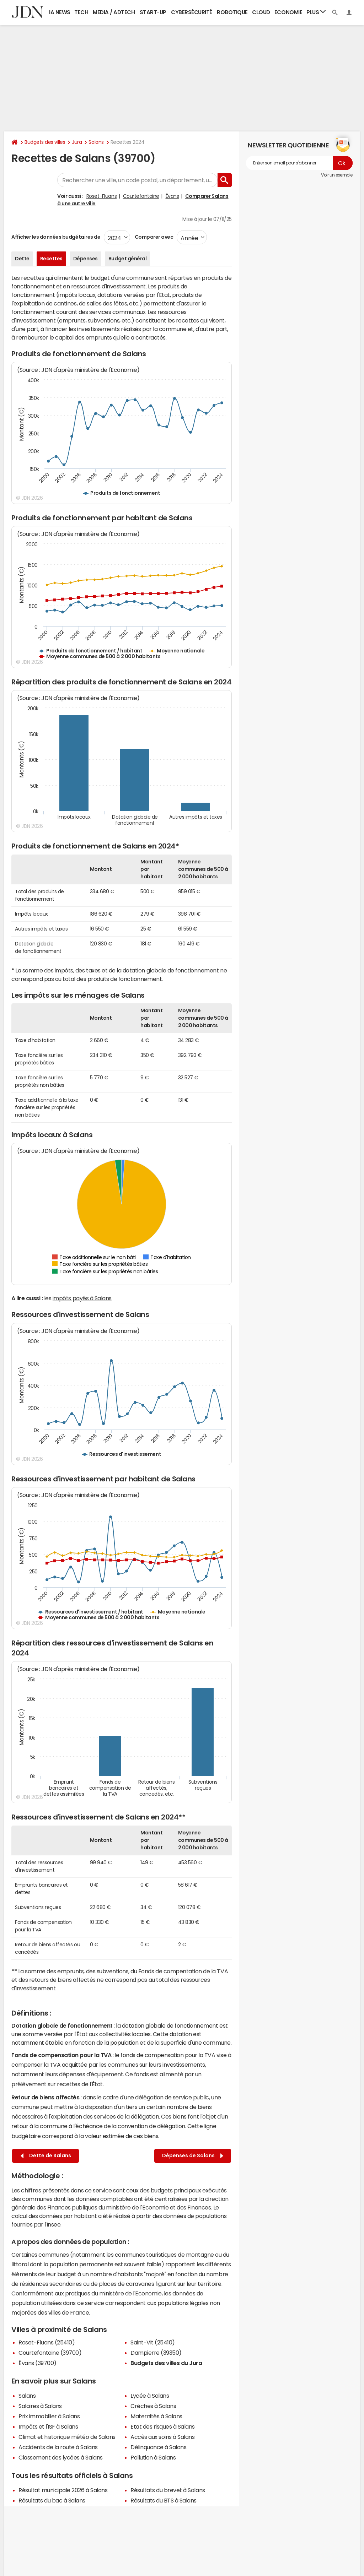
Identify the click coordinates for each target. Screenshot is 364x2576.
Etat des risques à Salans (162, 2426)
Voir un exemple (337, 175)
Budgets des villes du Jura (166, 2363)
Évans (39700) (37, 2363)
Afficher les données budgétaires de (55, 236)
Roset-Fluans (101, 196)
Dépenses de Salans (192, 2155)
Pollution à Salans (153, 2457)
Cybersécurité (191, 12)
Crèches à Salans (153, 2406)
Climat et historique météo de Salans (67, 2437)
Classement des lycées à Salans (60, 2457)
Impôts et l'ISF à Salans (48, 2426)
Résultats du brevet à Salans (167, 2490)
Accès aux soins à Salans (162, 2437)
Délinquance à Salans (158, 2447)
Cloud (261, 12)
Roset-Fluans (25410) (46, 2342)
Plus (316, 12)
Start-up (153, 12)
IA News (59, 12)
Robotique (232, 12)
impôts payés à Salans (82, 1298)
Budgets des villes (45, 142)
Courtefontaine (141, 196)
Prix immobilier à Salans (49, 2416)
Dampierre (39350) (156, 2352)
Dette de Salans (46, 2155)
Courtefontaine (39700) (49, 2352)
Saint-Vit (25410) (152, 2342)
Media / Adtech (114, 12)
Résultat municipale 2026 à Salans (62, 2490)
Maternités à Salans (156, 2416)
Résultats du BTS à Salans (163, 2500)
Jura (77, 142)
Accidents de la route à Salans (58, 2447)
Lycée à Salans (149, 2395)
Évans (172, 196)
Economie (288, 12)
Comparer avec (153, 236)
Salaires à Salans (40, 2406)
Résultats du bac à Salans (51, 2500)
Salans (96, 142)
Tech (81, 12)
